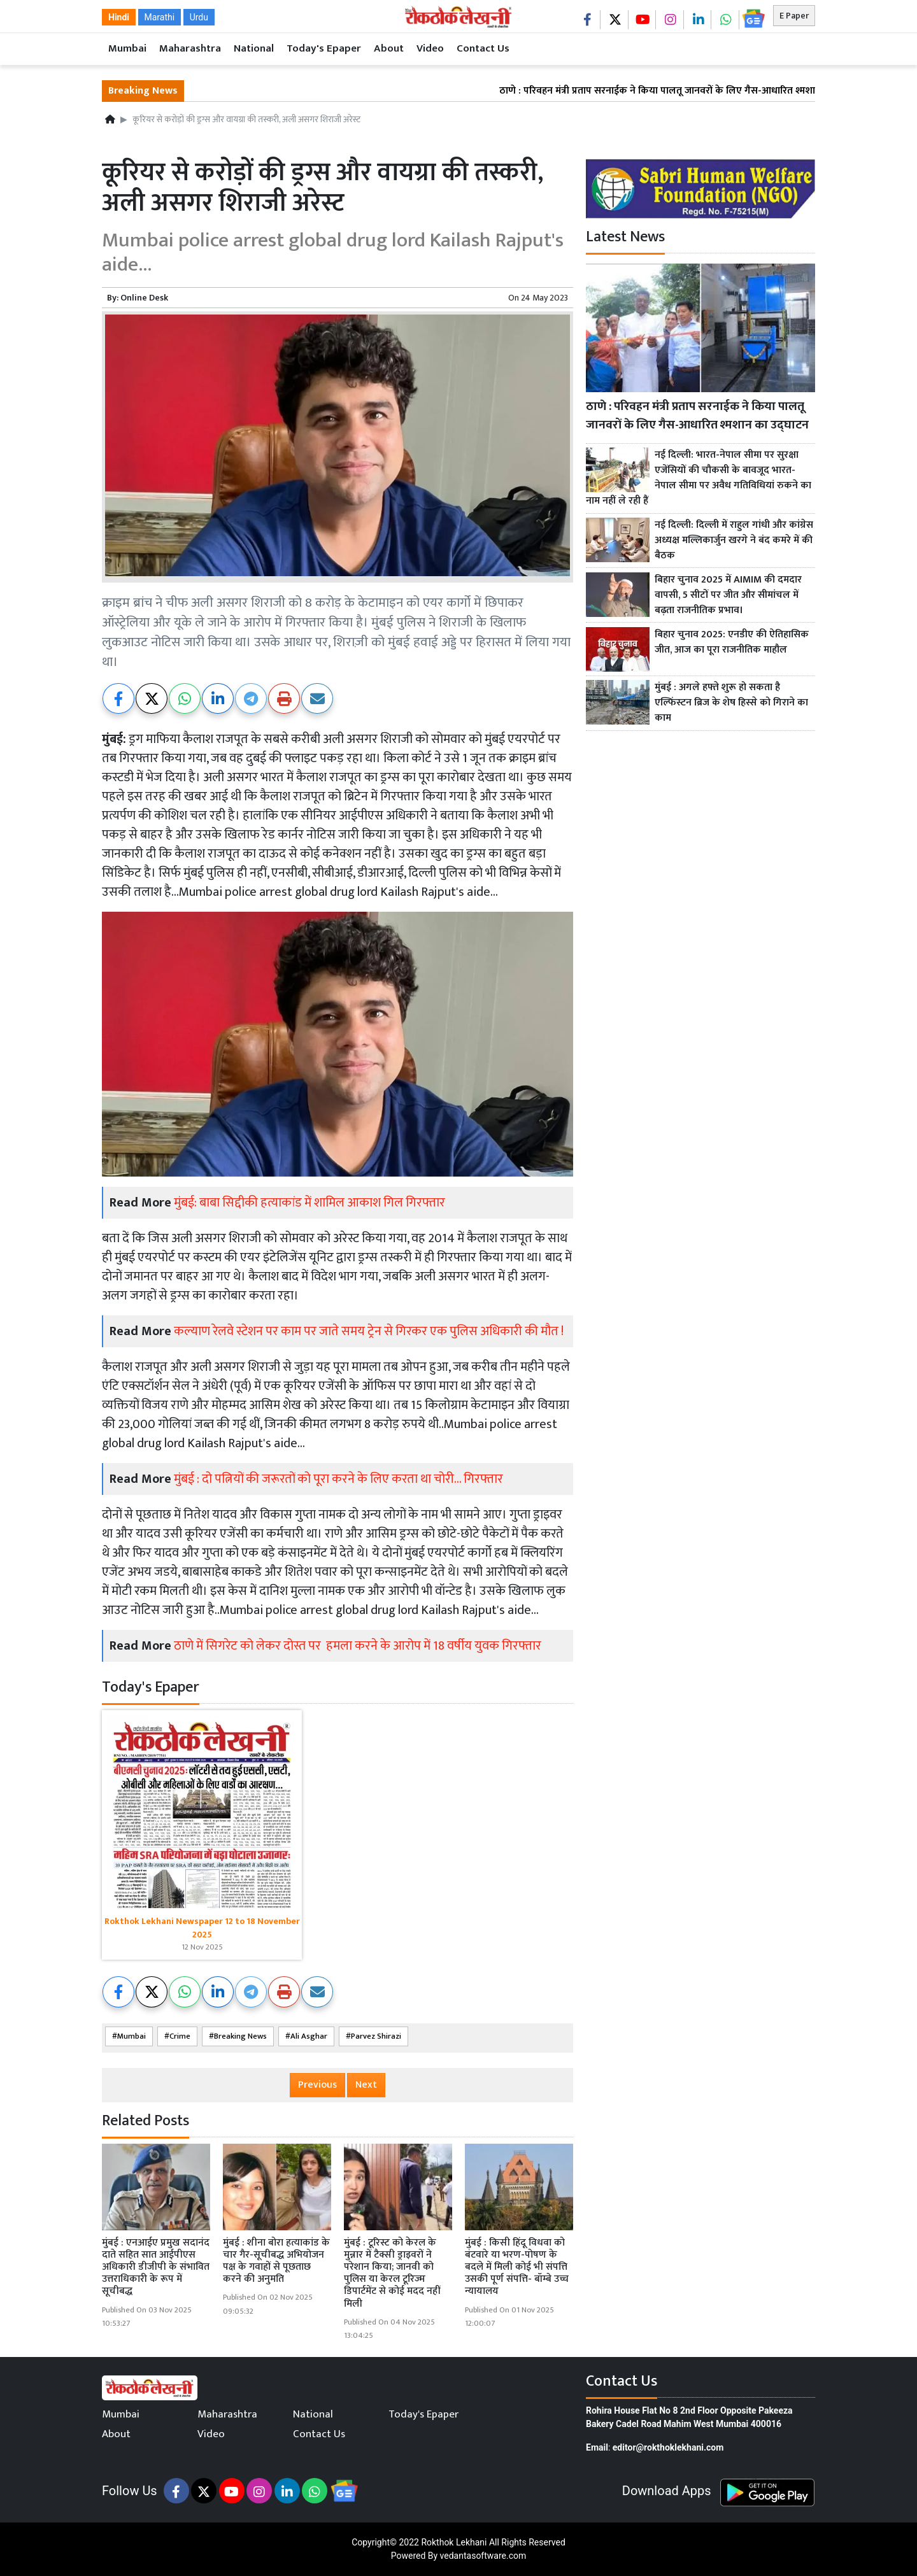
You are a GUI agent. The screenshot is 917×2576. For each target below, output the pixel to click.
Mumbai (127, 48)
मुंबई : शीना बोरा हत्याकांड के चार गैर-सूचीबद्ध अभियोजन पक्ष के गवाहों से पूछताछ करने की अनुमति (276, 2261)
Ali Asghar (308, 2036)
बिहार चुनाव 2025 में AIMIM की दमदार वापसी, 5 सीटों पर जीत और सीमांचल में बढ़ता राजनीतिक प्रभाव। (728, 595)
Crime (179, 2036)
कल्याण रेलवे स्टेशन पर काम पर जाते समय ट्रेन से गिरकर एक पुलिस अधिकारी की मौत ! (369, 1331)
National (254, 48)
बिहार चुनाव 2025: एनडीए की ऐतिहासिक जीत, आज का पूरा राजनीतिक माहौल (732, 642)
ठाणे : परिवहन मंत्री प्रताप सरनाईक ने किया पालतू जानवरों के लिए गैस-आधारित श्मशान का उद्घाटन (699, 91)
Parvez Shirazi (376, 2036)
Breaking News (240, 2036)
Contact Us (483, 48)
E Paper (794, 15)
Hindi (118, 17)
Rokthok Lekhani (454, 2542)
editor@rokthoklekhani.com (668, 2447)
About (389, 48)
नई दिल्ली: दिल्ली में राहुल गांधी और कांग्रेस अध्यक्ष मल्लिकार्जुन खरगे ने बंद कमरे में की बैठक (734, 540)
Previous (317, 2084)
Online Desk (144, 297)
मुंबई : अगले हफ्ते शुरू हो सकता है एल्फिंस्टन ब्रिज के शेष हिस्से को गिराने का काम (731, 703)
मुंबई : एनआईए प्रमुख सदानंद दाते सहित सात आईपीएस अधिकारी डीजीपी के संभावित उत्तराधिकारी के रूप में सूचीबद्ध (156, 2267)
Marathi (160, 17)
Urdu (199, 17)
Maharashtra (190, 48)
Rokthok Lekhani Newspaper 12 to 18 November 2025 (202, 1928)
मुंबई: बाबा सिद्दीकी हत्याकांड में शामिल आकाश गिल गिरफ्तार (309, 1203)
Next (366, 2084)
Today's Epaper (324, 48)
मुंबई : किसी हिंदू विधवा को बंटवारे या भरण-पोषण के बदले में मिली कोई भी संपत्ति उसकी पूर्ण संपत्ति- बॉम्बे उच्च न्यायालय (517, 2267)
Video (430, 48)
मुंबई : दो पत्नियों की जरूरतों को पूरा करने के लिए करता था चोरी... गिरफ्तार (338, 1479)
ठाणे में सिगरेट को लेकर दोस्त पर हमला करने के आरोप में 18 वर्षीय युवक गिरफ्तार (357, 1646)
